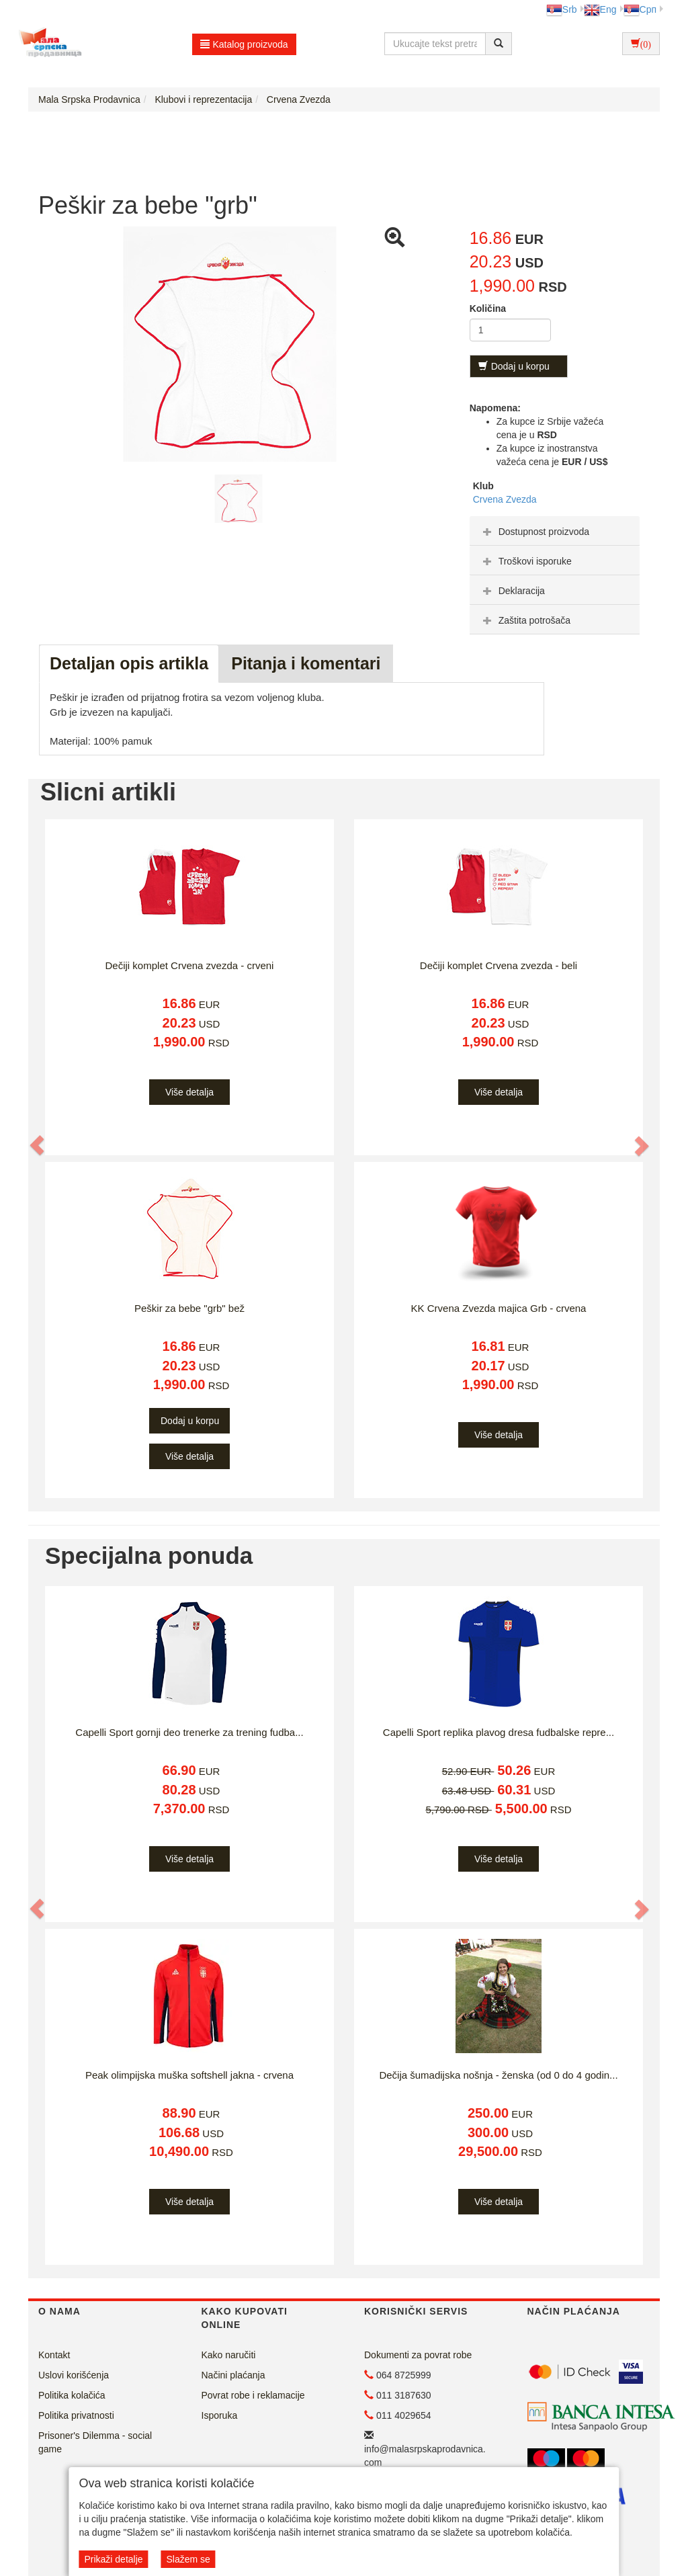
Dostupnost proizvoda (534, 531)
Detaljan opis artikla (129, 663)
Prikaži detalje (113, 2559)
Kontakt (54, 2355)
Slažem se (188, 2559)
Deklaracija (512, 590)
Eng (600, 9)
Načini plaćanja (233, 2375)
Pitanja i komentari (305, 663)
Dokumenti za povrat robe (418, 2355)
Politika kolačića (71, 2395)
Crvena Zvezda (505, 499)
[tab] (555, 531)
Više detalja (189, 1092)
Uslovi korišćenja (73, 2375)
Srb (561, 9)
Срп (640, 9)
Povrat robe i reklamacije (253, 2395)
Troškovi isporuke (526, 561)
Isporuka (220, 2415)
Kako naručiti (229, 2355)
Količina (488, 308)
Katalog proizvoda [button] (244, 44)
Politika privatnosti (76, 2415)
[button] (37, 1145)
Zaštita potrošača (525, 620)
